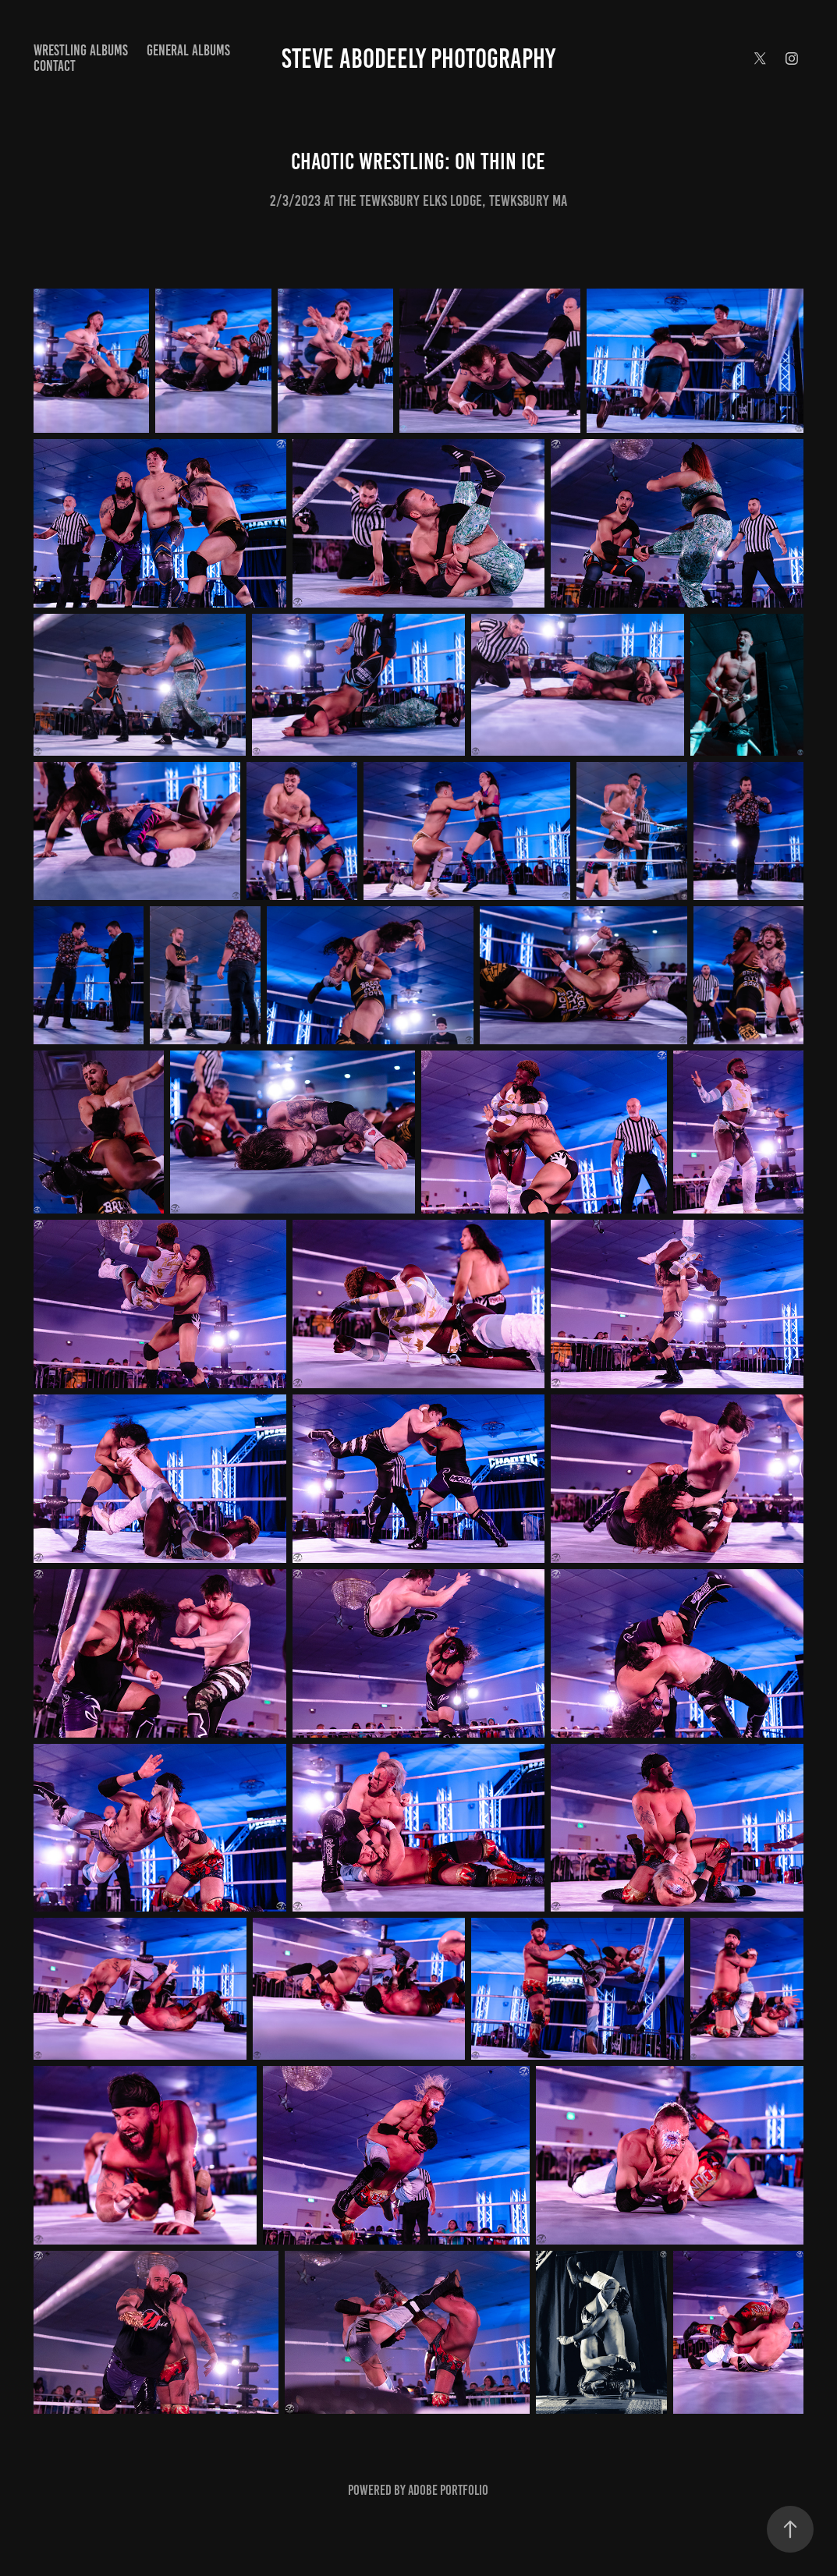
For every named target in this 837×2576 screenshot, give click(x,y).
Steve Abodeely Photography (418, 58)
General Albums (188, 50)
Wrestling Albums (81, 50)
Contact (55, 66)
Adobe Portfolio (448, 2490)
